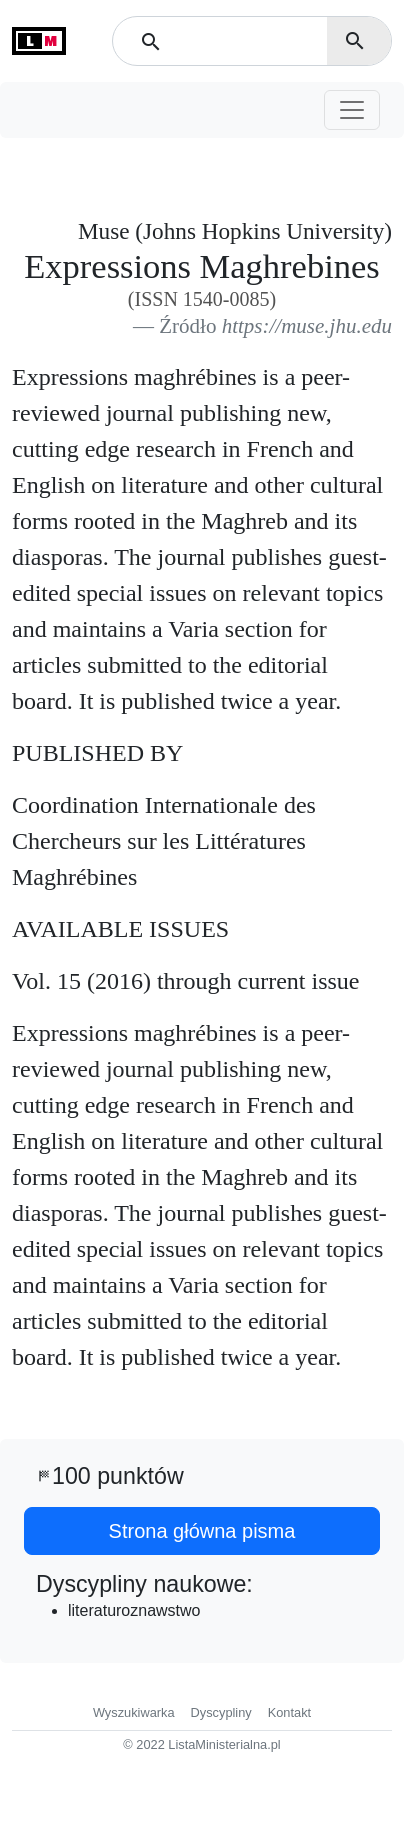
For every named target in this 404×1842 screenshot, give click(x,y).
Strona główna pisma (202, 1531)
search (355, 41)
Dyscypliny (221, 1712)
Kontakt (289, 1712)
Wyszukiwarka (134, 1712)
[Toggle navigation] (352, 110)
